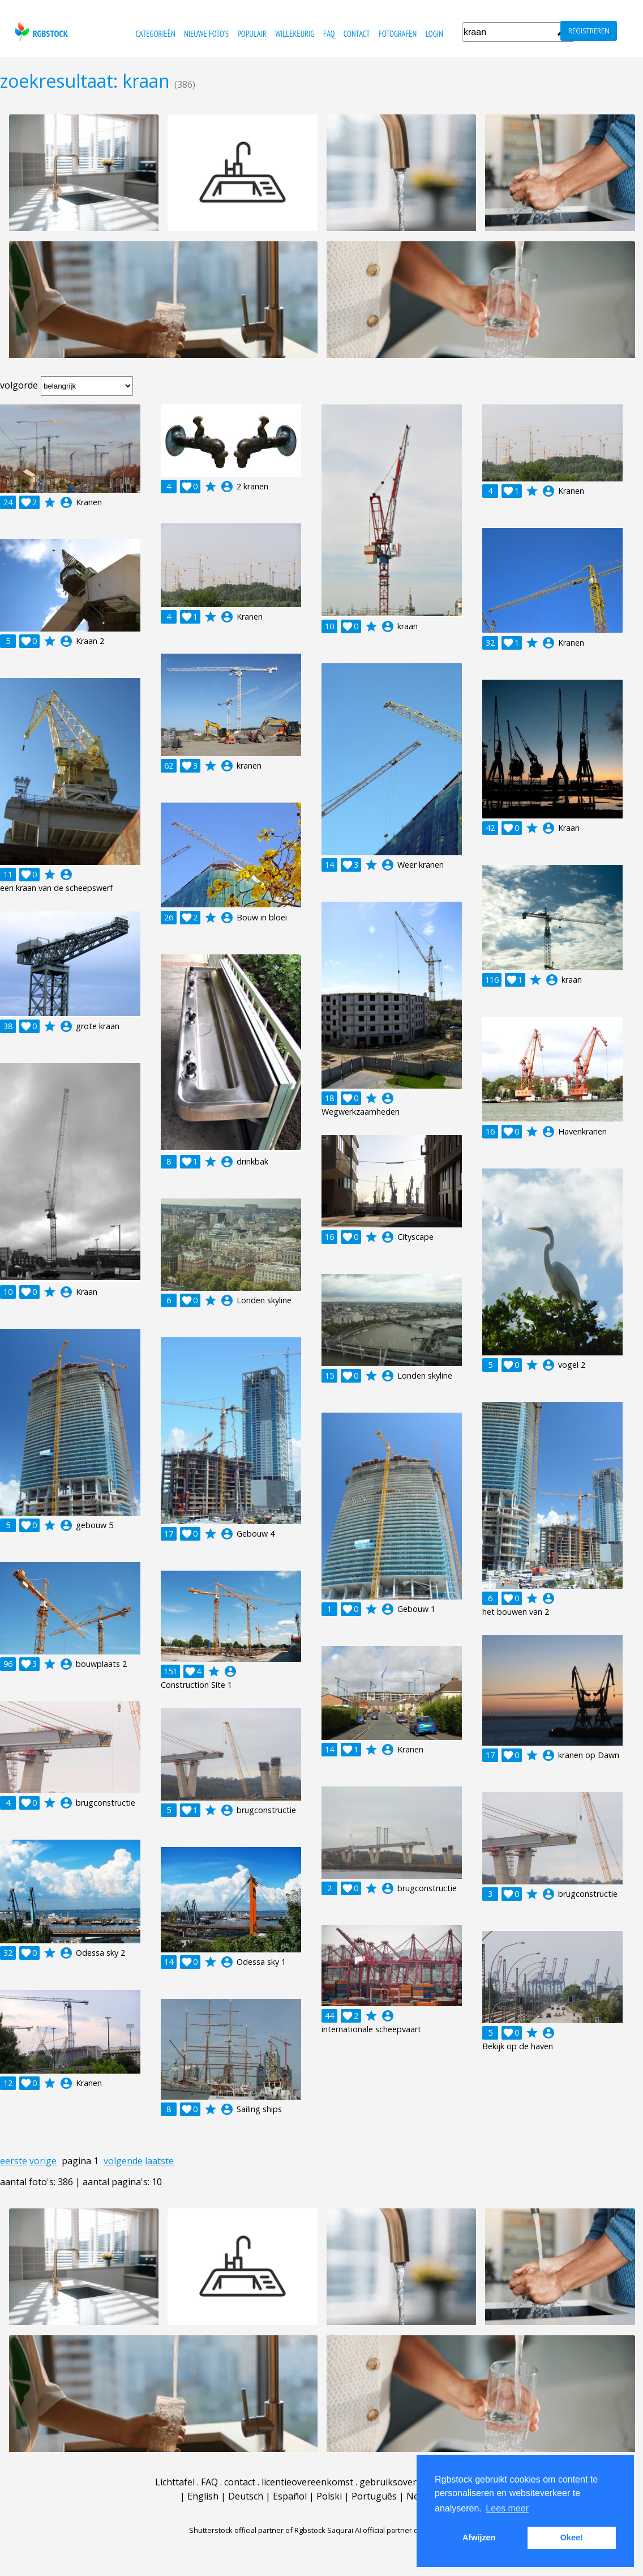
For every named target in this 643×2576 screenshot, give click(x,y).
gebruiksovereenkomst (409, 2482)
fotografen (398, 33)
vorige (43, 2161)
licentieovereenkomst (307, 2482)
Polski (329, 2496)
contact (357, 33)
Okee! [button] (571, 2537)
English (202, 2496)
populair (252, 33)
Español (290, 2496)
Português (374, 2496)
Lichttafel (175, 2482)
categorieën (155, 33)
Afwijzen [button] (478, 2537)
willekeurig (294, 33)
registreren (589, 31)
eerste (13, 2161)
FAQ (329, 33)
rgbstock (40, 31)
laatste (159, 2161)
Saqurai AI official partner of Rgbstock (390, 2530)
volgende (123, 2161)
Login (434, 33)
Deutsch (245, 2496)
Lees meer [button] (507, 2508)
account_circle (66, 502)
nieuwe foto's (206, 33)
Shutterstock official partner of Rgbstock (257, 2530)
